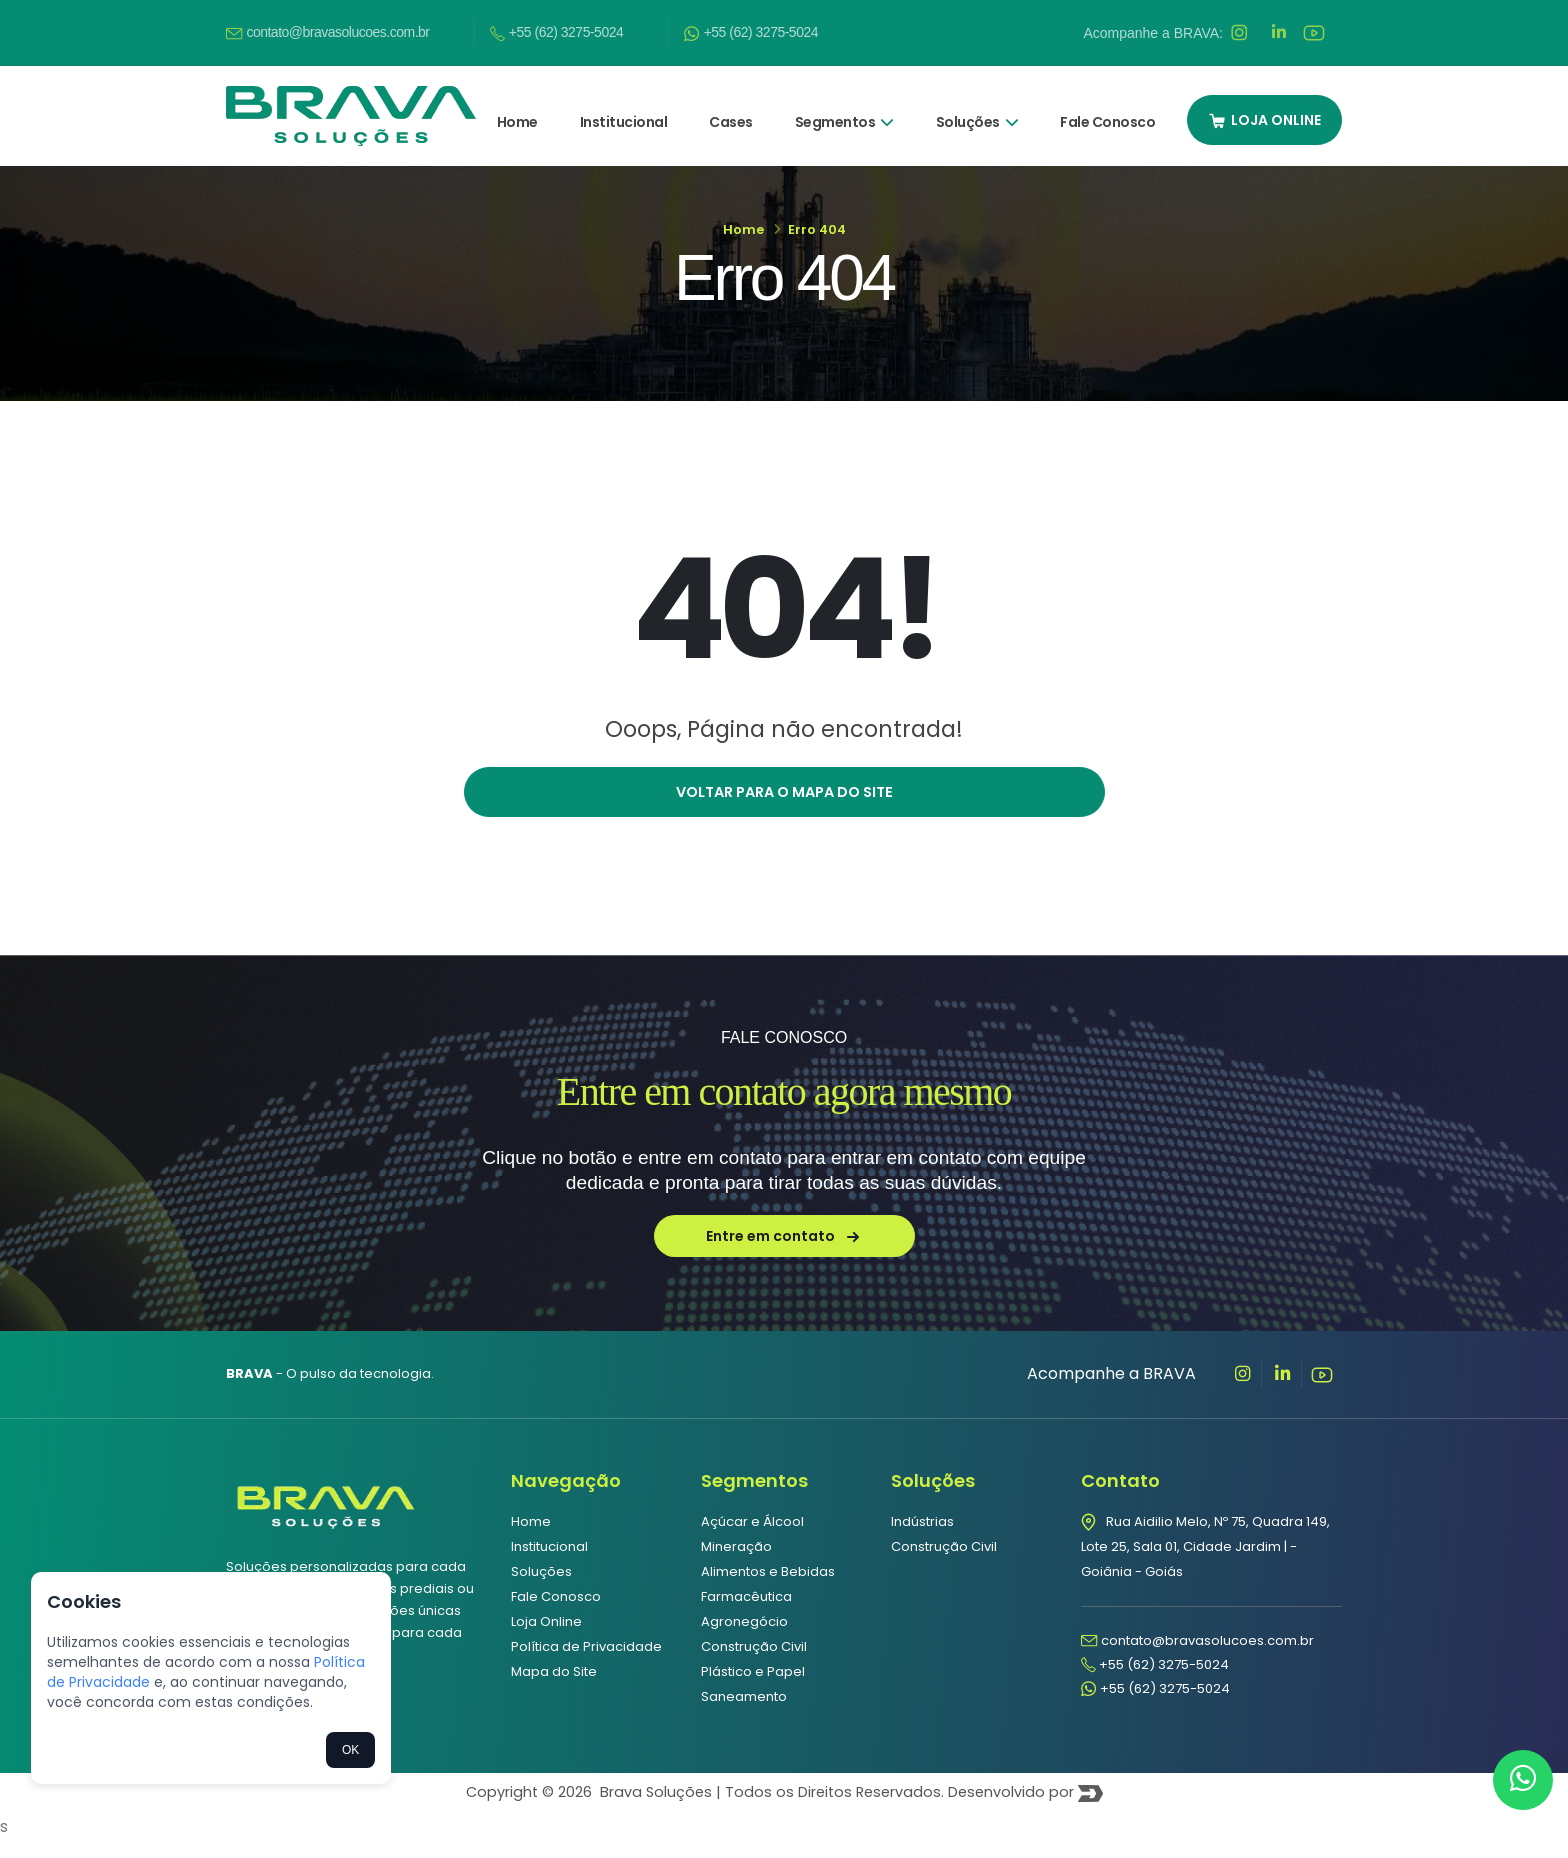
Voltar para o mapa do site (784, 810)
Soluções (977, 109)
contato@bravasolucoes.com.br (327, 26)
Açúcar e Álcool (752, 1539)
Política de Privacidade (586, 1664)
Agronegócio (744, 1639)
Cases (731, 109)
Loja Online (546, 1639)
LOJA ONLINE (1264, 107)
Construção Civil (754, 1664)
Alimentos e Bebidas (768, 1589)
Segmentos (844, 109)
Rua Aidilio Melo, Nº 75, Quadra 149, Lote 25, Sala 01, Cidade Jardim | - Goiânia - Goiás (1205, 1564)
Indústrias (922, 1539)
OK (350, 1750)
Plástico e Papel (753, 1689)
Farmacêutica (746, 1614)
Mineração (736, 1564)
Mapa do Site (554, 1689)
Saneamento (744, 1714)
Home (517, 109)
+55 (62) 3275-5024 (556, 26)
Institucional (624, 109)
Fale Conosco (1107, 109)
